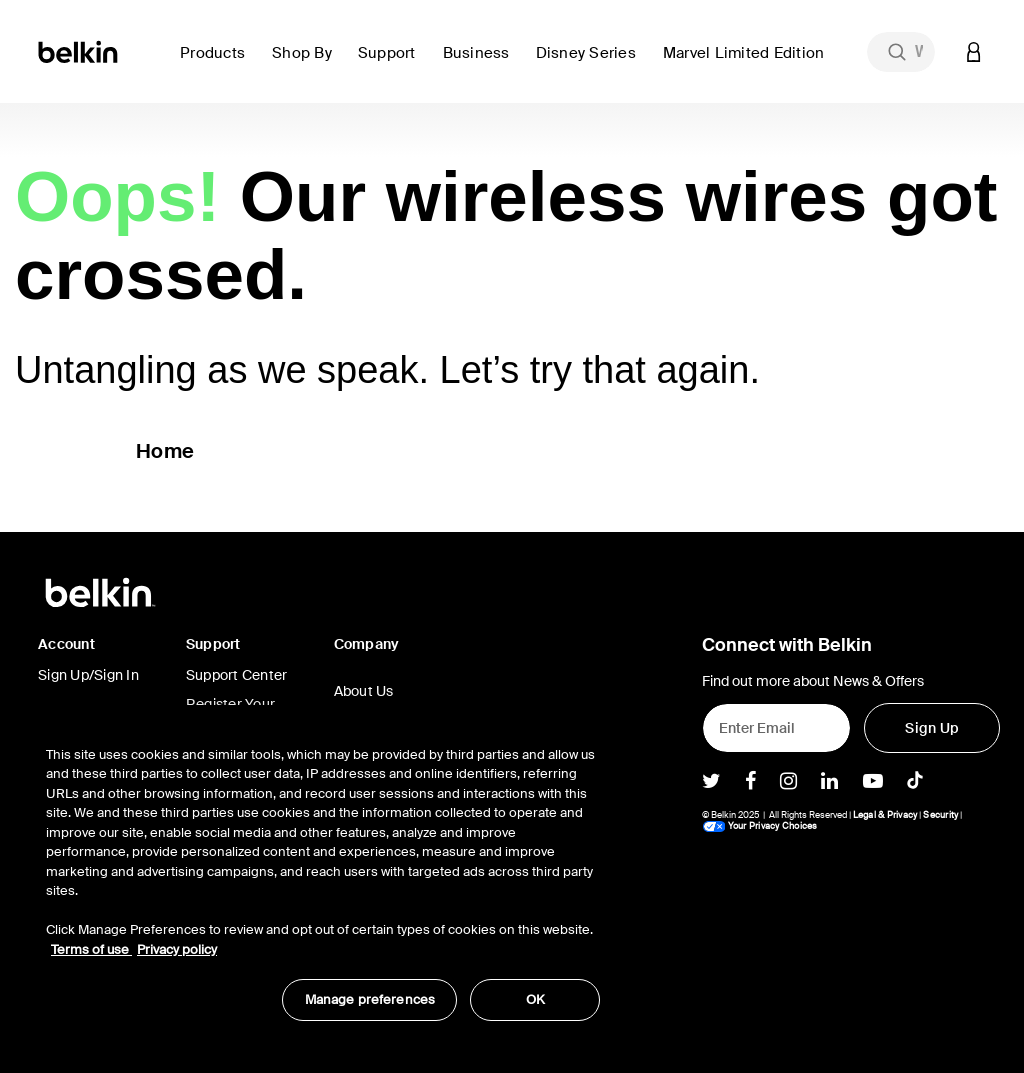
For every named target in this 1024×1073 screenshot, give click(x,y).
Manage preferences (370, 999)
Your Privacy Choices (760, 826)
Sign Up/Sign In (88, 675)
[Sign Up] (932, 728)
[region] (323, 873)
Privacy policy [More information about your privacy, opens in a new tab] (177, 949)
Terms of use (91, 949)
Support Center (237, 675)
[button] (218, 64)
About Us (364, 691)
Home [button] (165, 451)
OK (535, 999)
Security (940, 815)
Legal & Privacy (885, 815)
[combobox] (901, 52)
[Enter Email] (777, 728)
